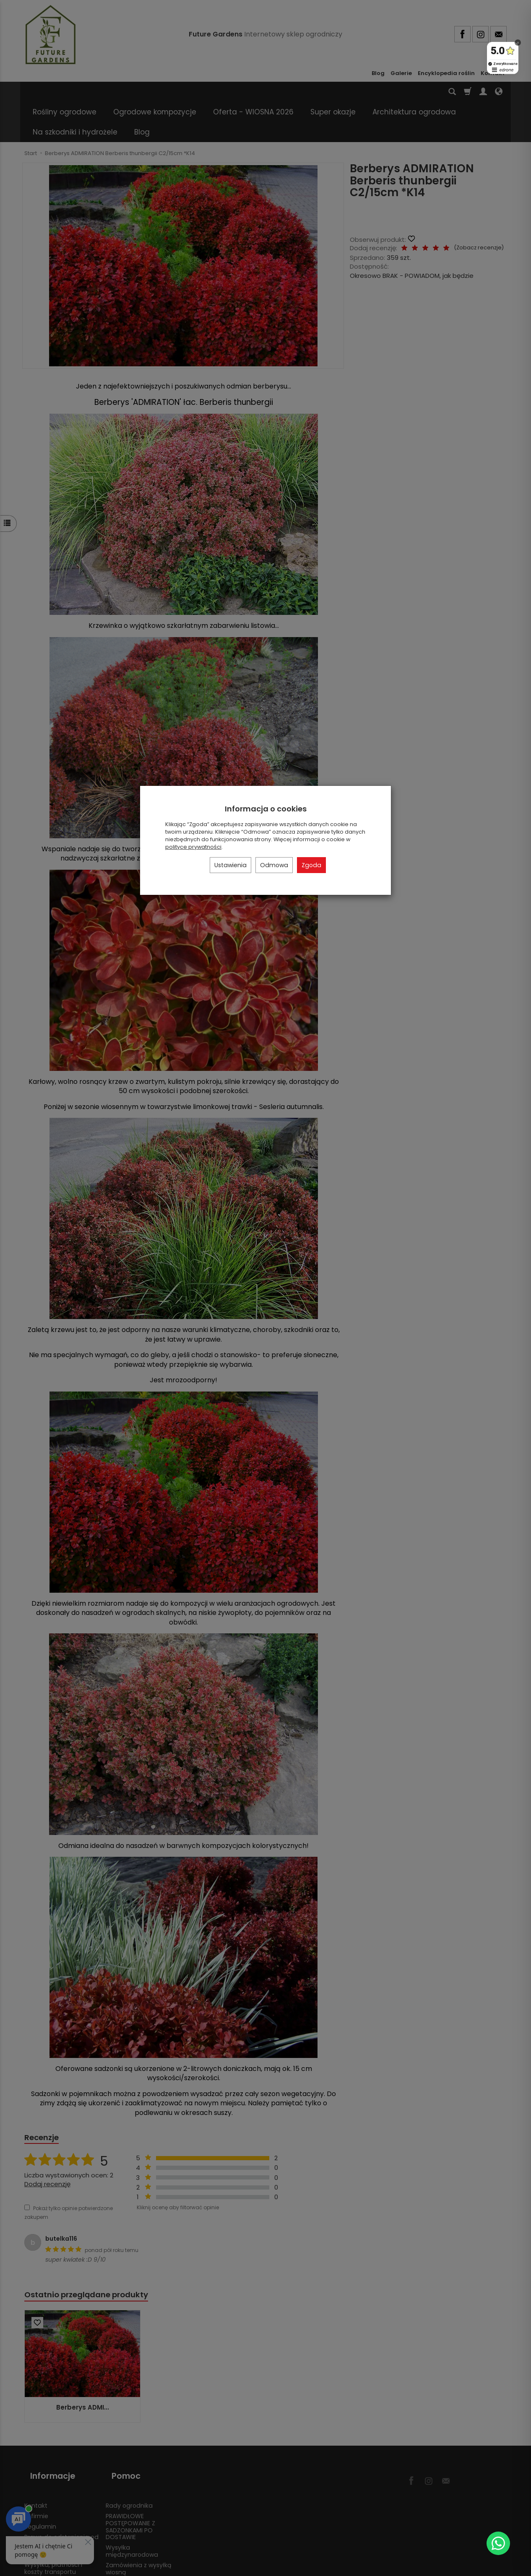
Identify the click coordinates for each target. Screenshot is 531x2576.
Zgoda (311, 865)
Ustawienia (230, 865)
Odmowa (274, 865)
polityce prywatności (193, 846)
